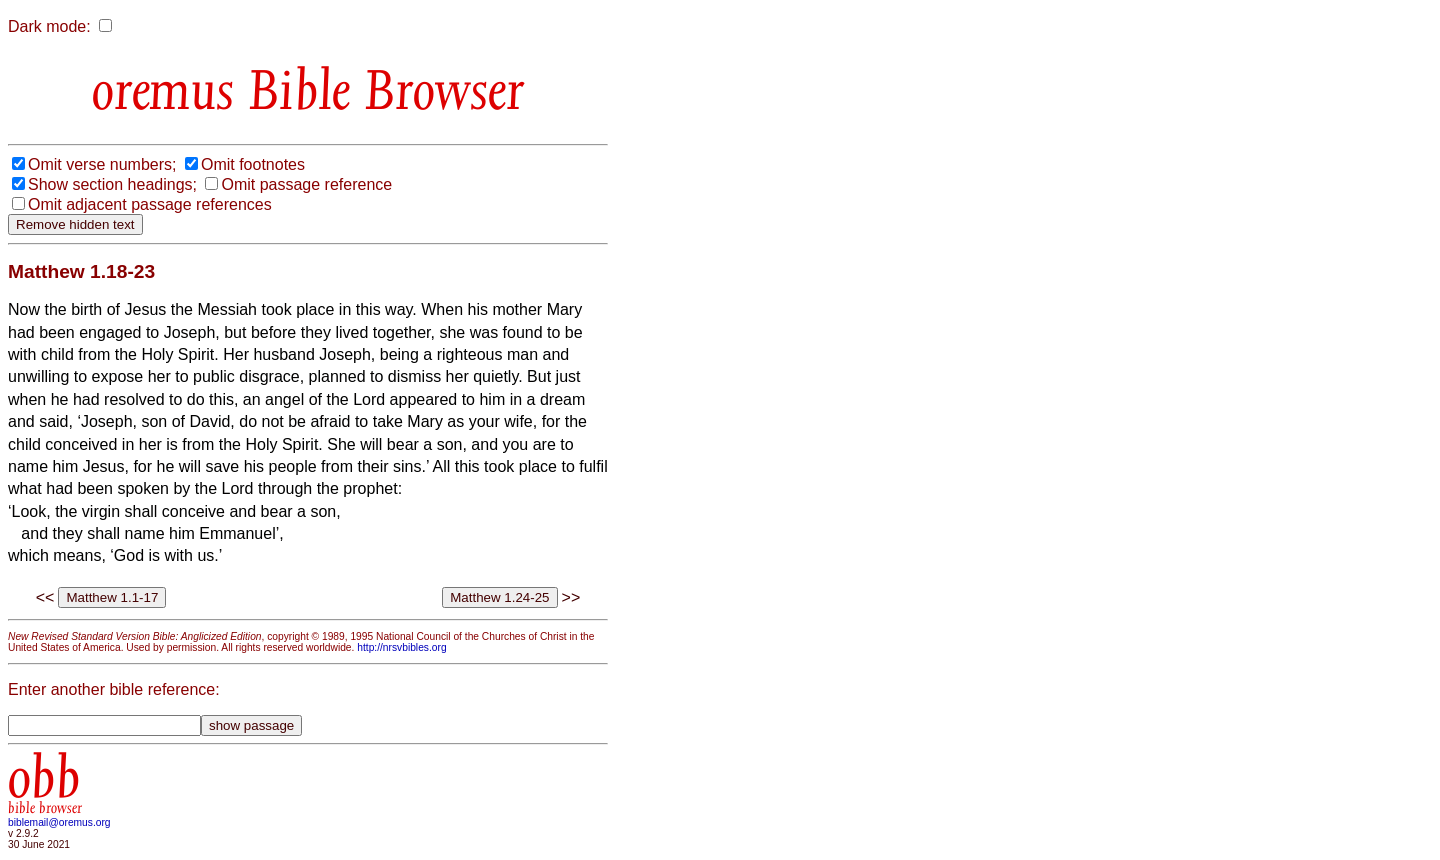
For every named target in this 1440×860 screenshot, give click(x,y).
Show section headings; (112, 184)
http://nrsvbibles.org (401, 647)
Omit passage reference (306, 184)
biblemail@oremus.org (59, 822)
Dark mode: (49, 26)
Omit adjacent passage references (150, 204)
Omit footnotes (253, 164)
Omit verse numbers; (102, 164)
